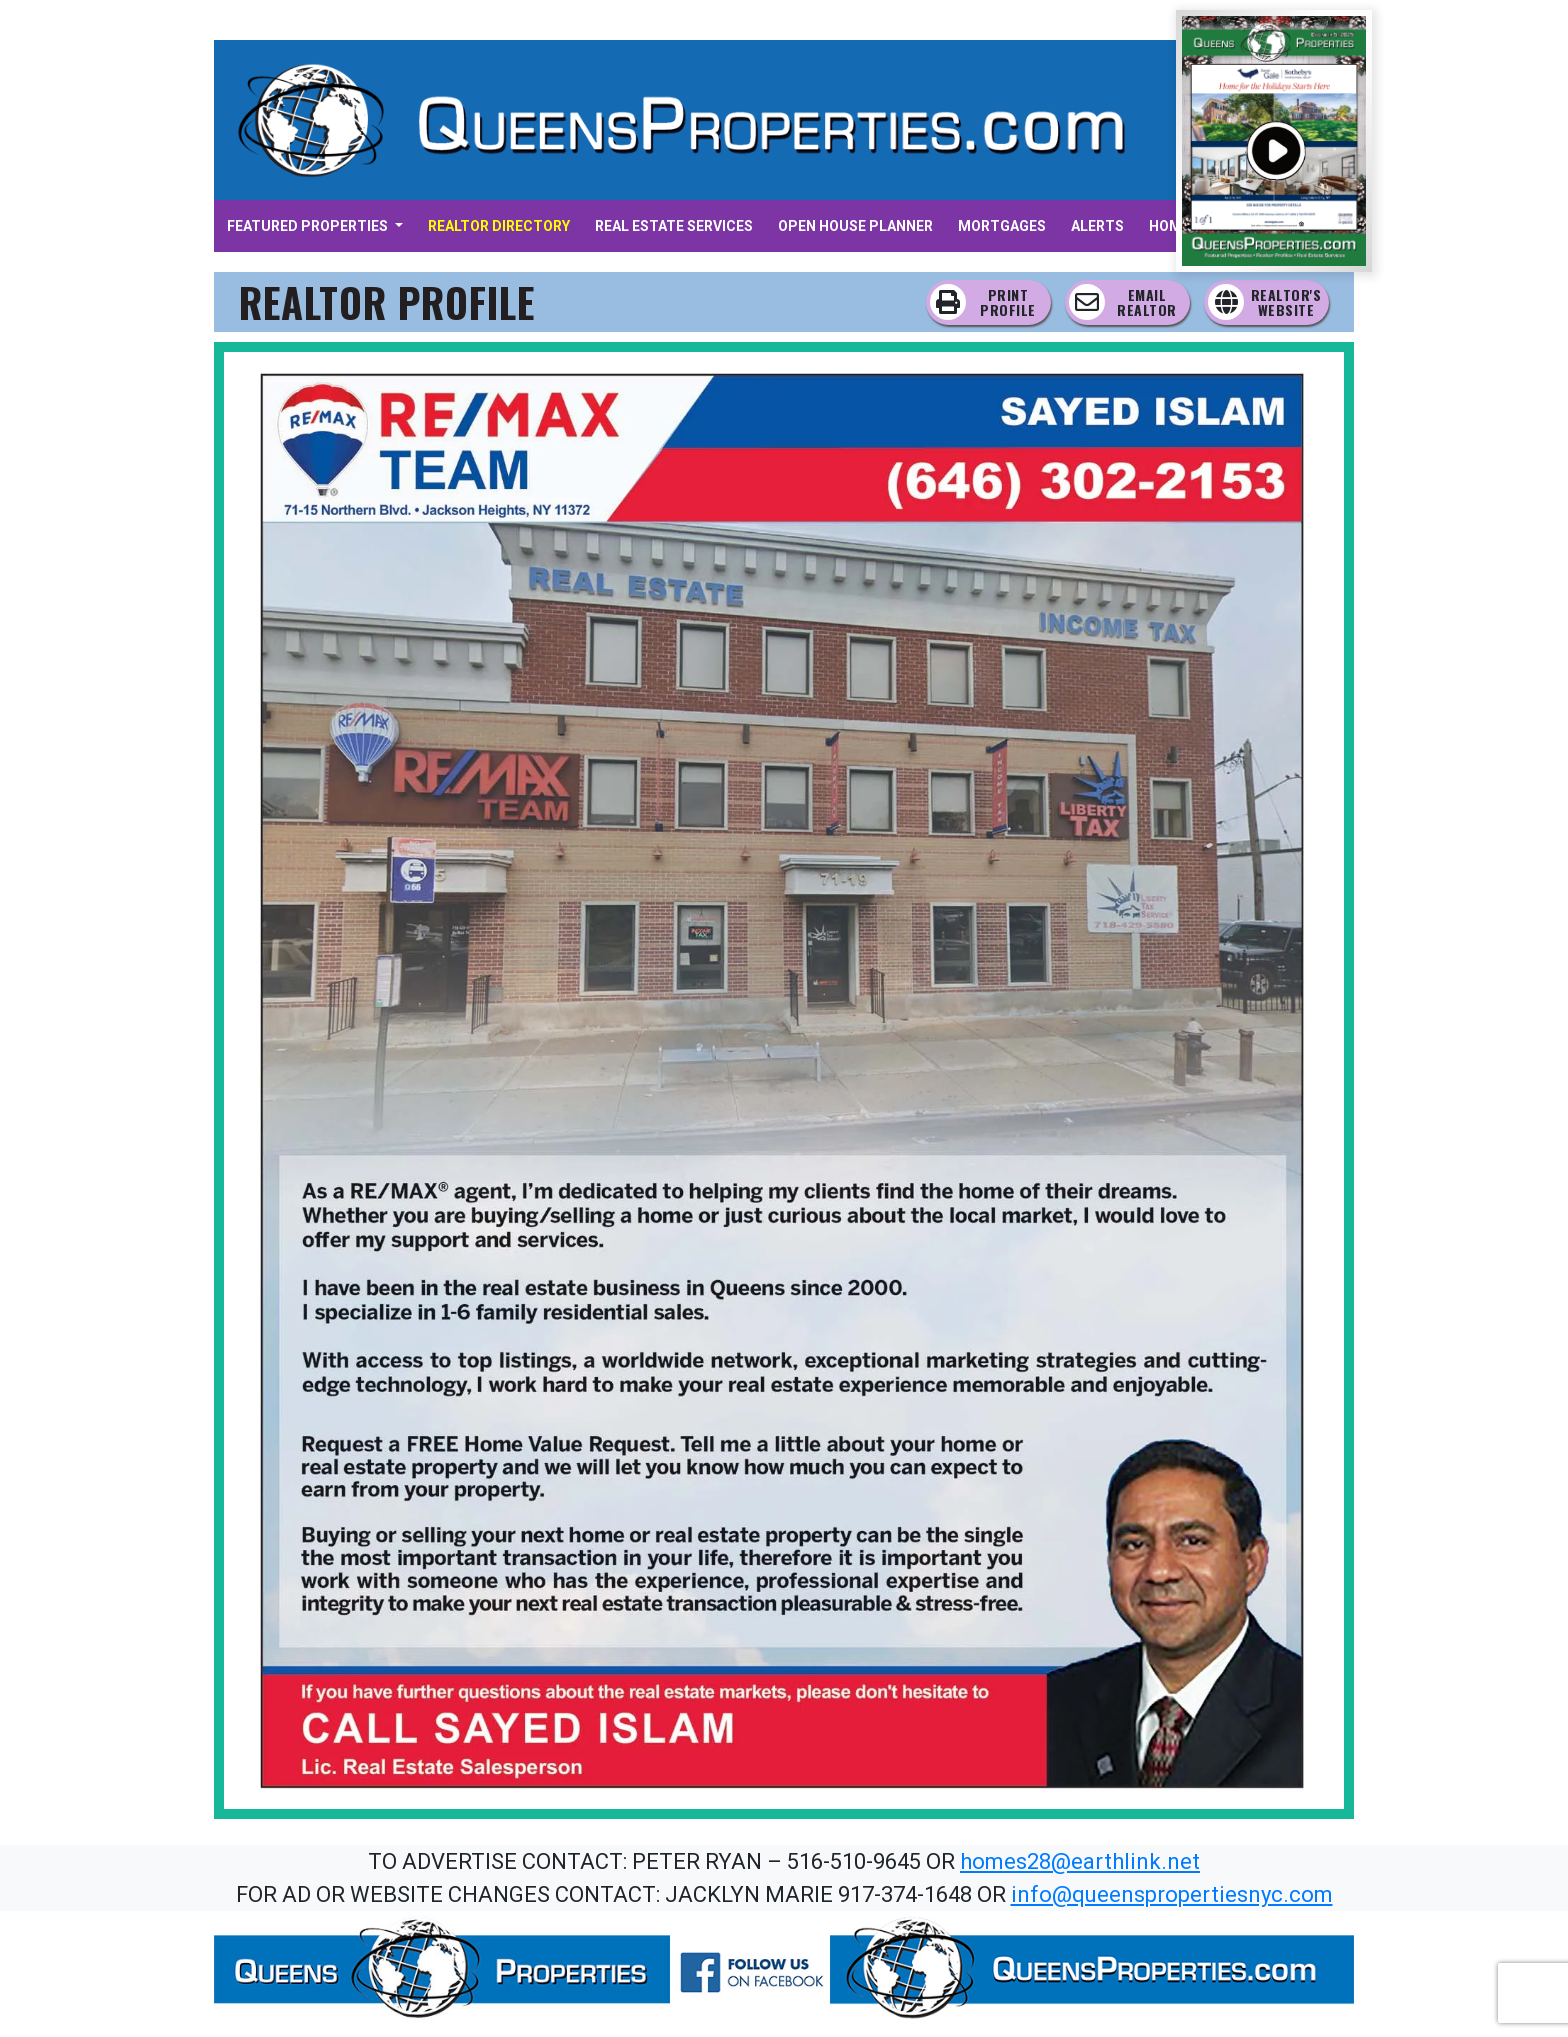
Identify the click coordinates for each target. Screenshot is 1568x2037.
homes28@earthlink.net (1080, 1861)
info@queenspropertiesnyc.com (1172, 1894)
